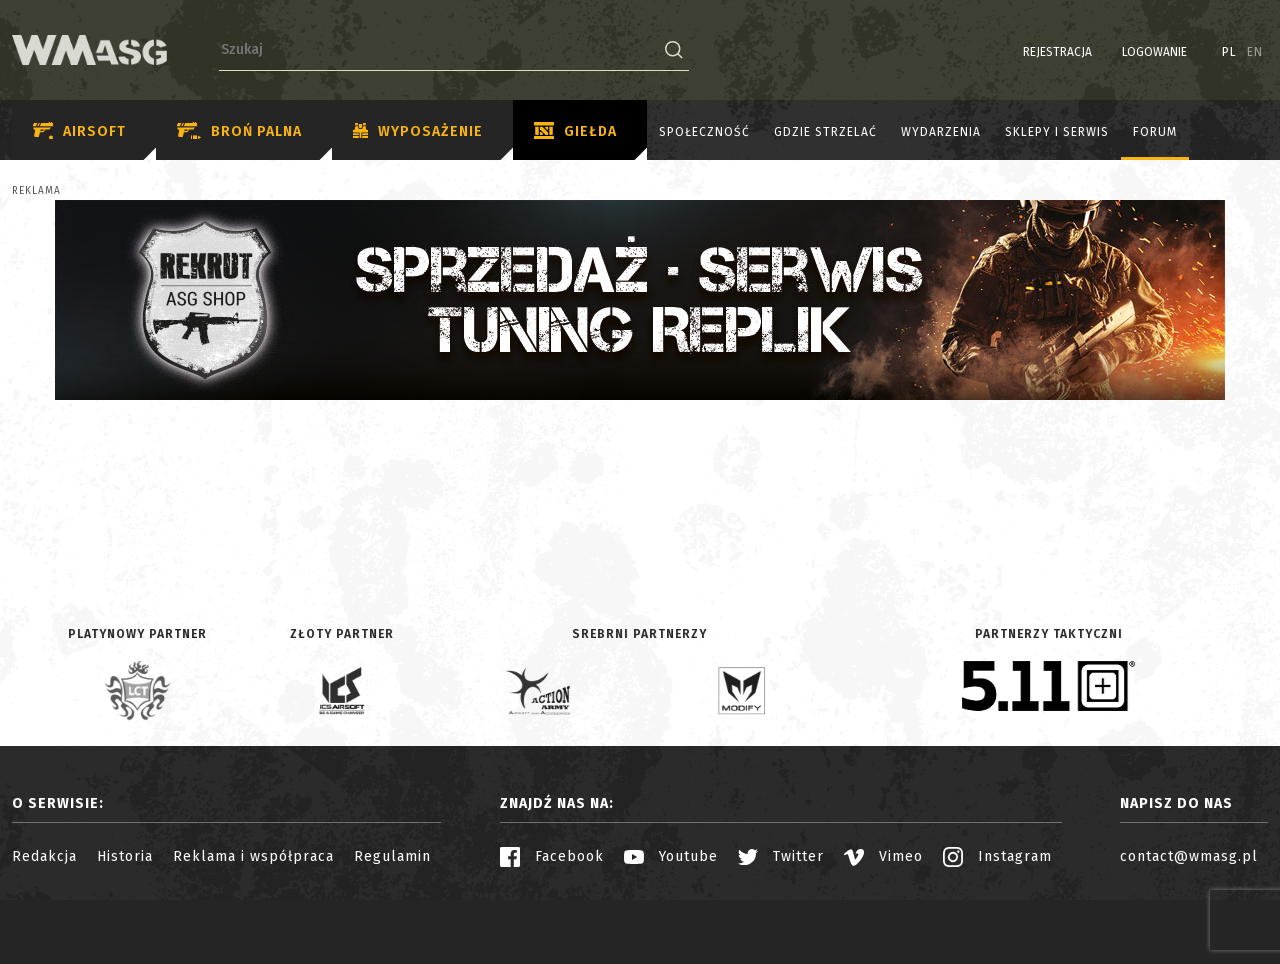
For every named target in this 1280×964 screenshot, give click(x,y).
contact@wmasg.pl (1189, 856)
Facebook (552, 856)
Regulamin (392, 856)
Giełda (575, 132)
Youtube (671, 856)
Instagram (997, 856)
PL (1229, 52)
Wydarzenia (941, 132)
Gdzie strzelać (825, 132)
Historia (125, 856)
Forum (1155, 132)
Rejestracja (1057, 52)
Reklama (36, 191)
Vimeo (883, 856)
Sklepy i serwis (1057, 132)
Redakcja (44, 856)
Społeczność (704, 132)
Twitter (781, 856)
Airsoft (79, 131)
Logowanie (1154, 52)
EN (1255, 52)
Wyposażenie (418, 132)
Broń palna (239, 131)
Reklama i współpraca (253, 856)
